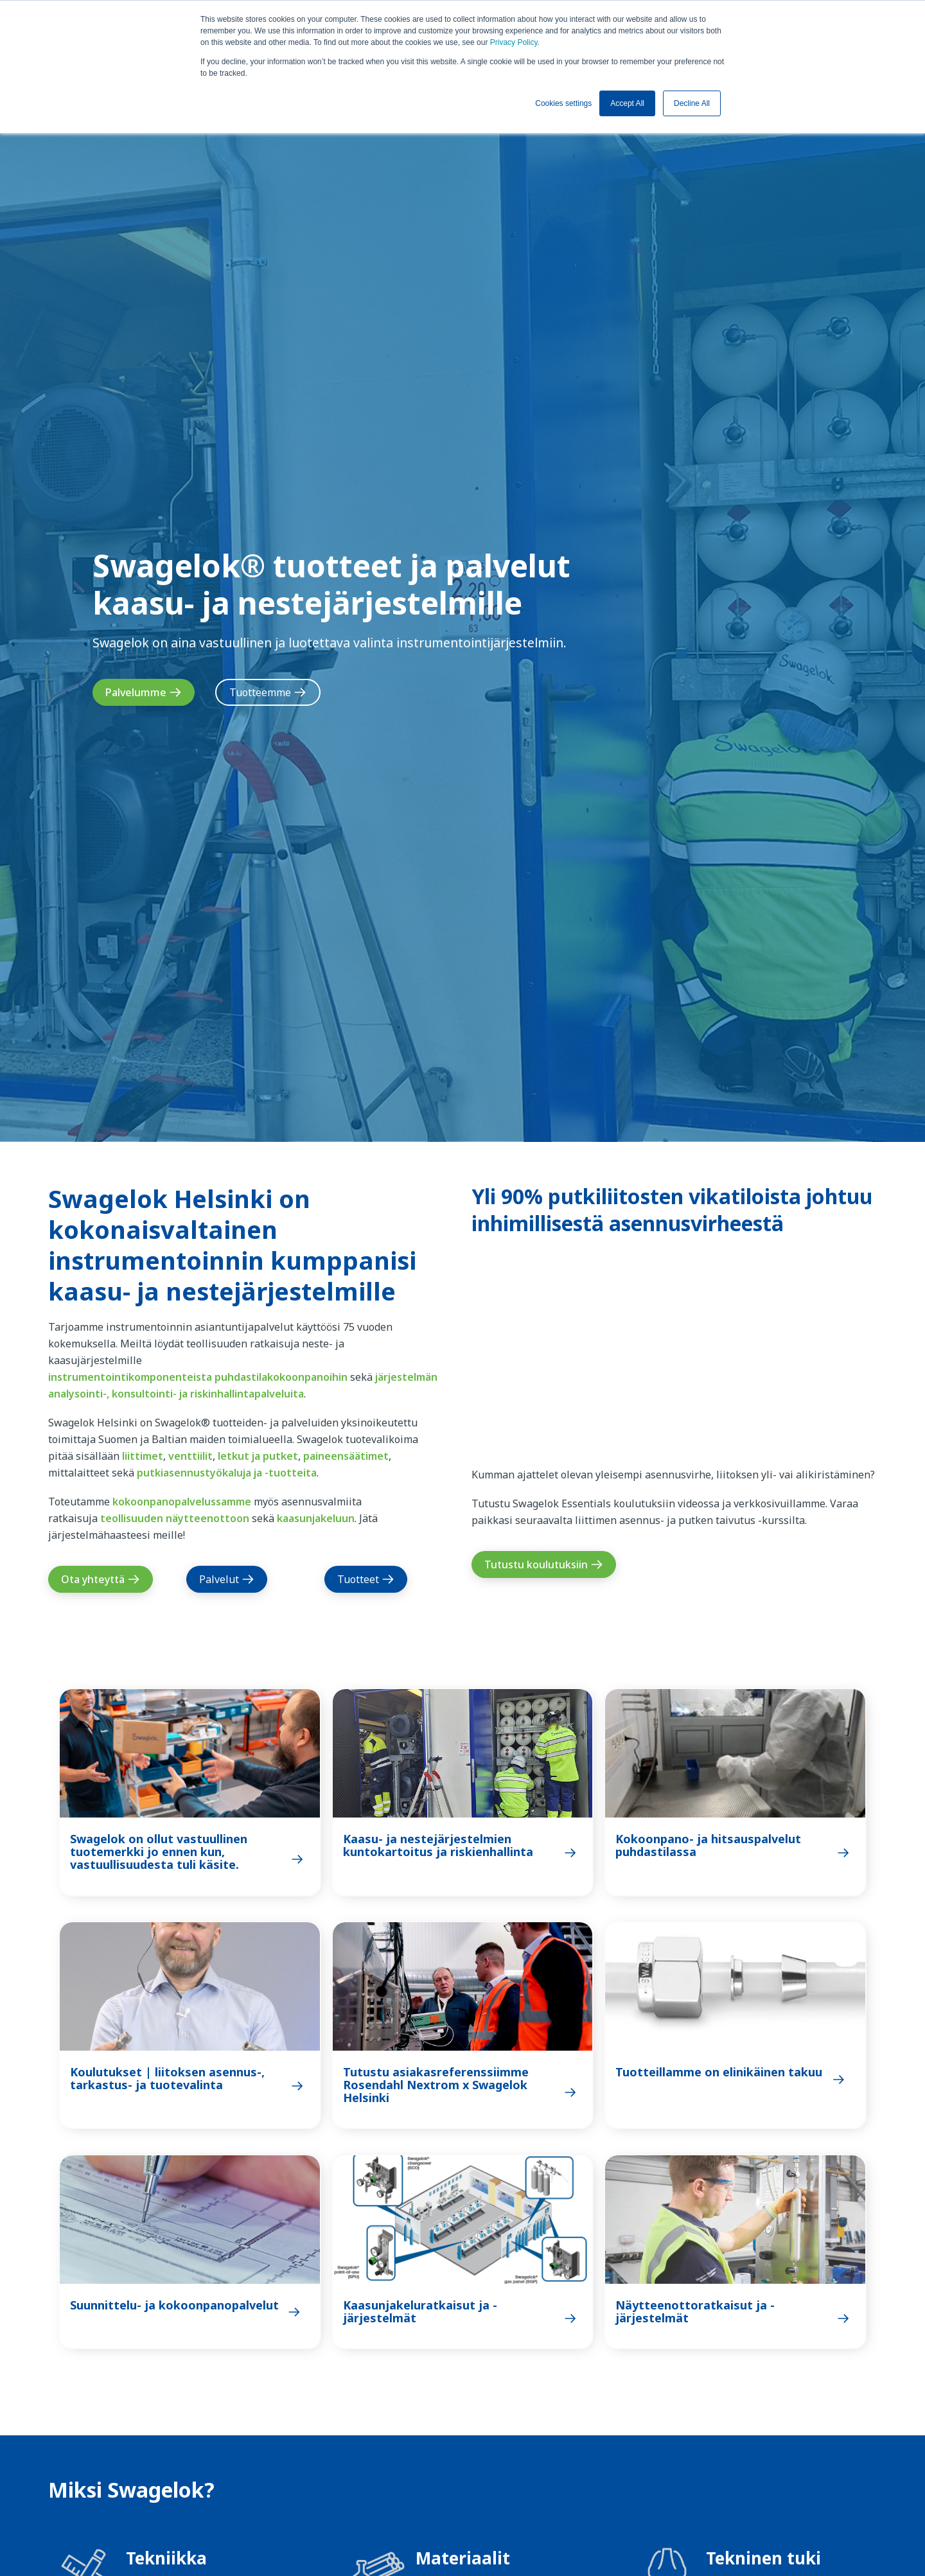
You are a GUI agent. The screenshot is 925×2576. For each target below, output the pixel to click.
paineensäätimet (346, 1456)
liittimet (142, 1456)
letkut (233, 1456)
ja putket (275, 1456)
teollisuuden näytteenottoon (174, 1518)
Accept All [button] (627, 103)
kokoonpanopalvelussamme (181, 1501)
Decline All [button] (692, 103)
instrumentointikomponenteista (130, 1377)
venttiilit (190, 1456)
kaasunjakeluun (316, 1518)
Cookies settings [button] (563, 103)
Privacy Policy (514, 42)
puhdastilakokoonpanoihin (281, 1377)
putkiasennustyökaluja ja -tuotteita (227, 1473)
